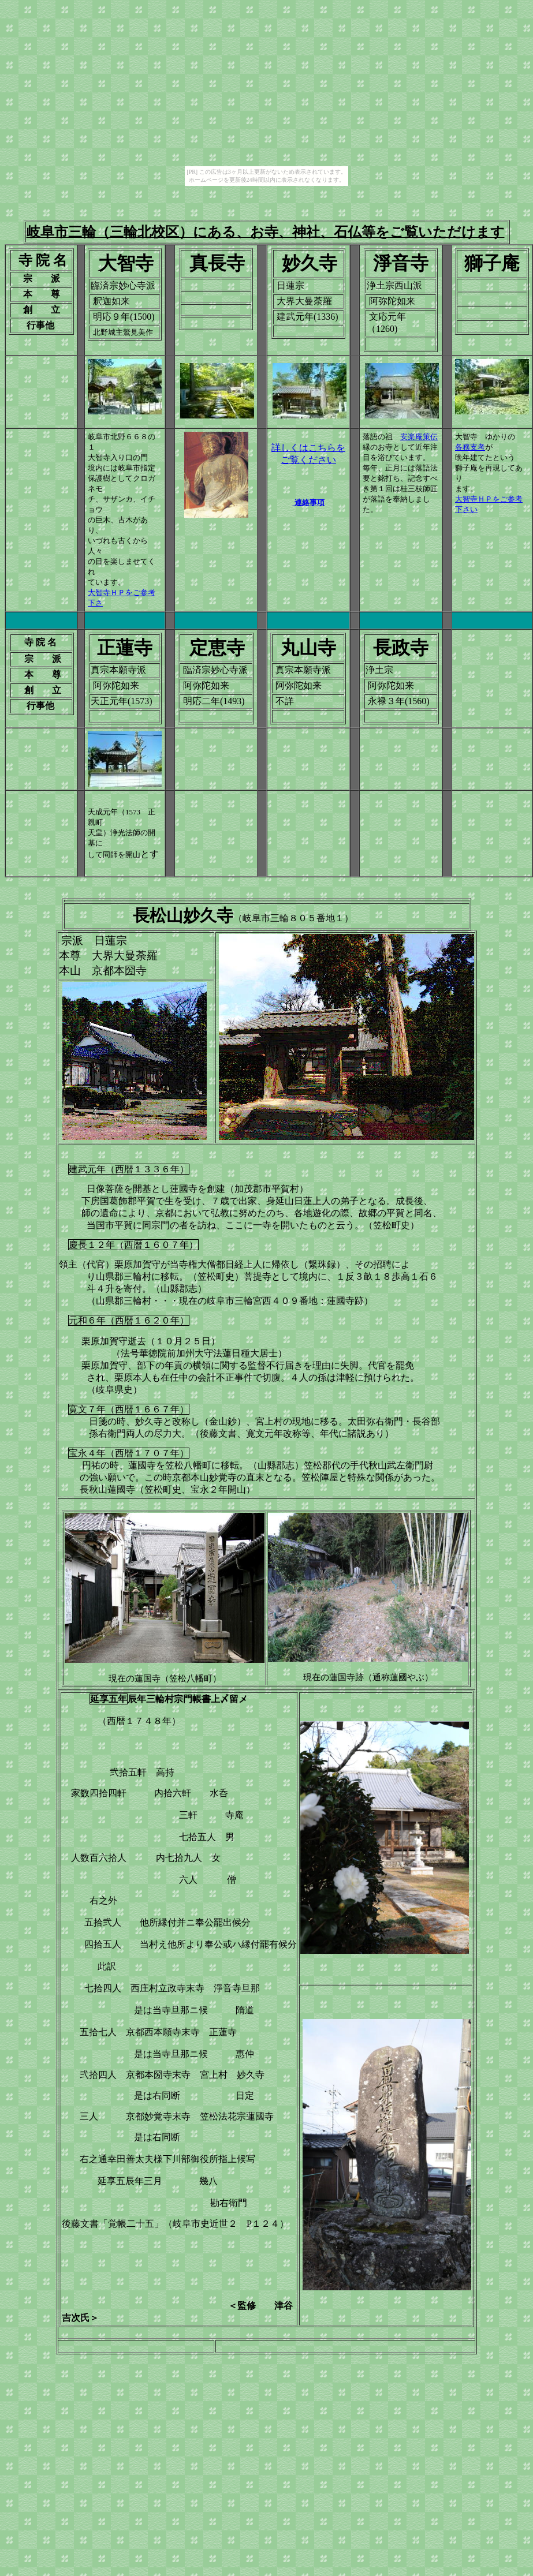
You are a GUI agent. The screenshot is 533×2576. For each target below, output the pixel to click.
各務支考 (470, 447)
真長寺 (217, 263)
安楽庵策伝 (419, 436)
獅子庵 (492, 263)
